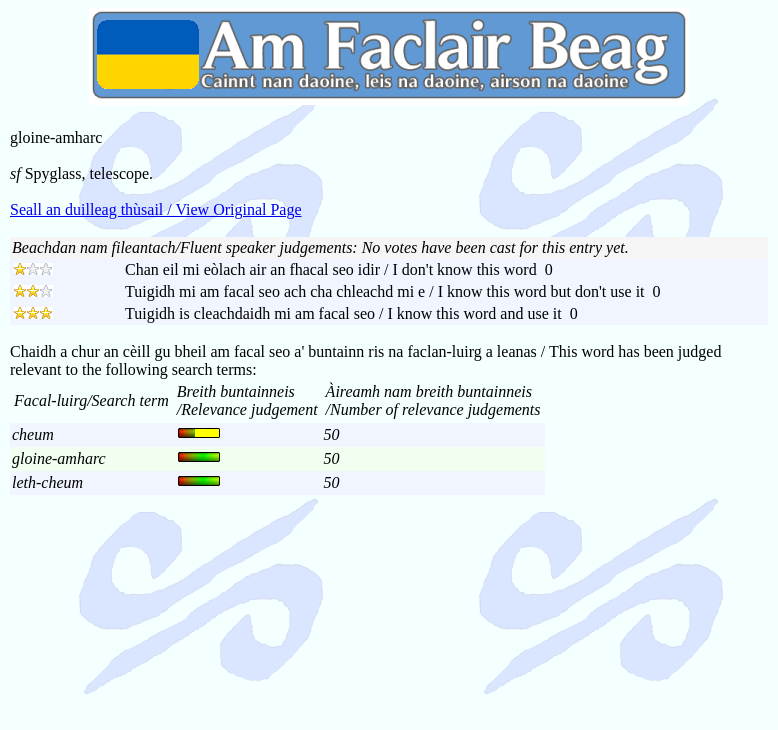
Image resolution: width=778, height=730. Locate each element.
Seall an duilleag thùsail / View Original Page (156, 209)
